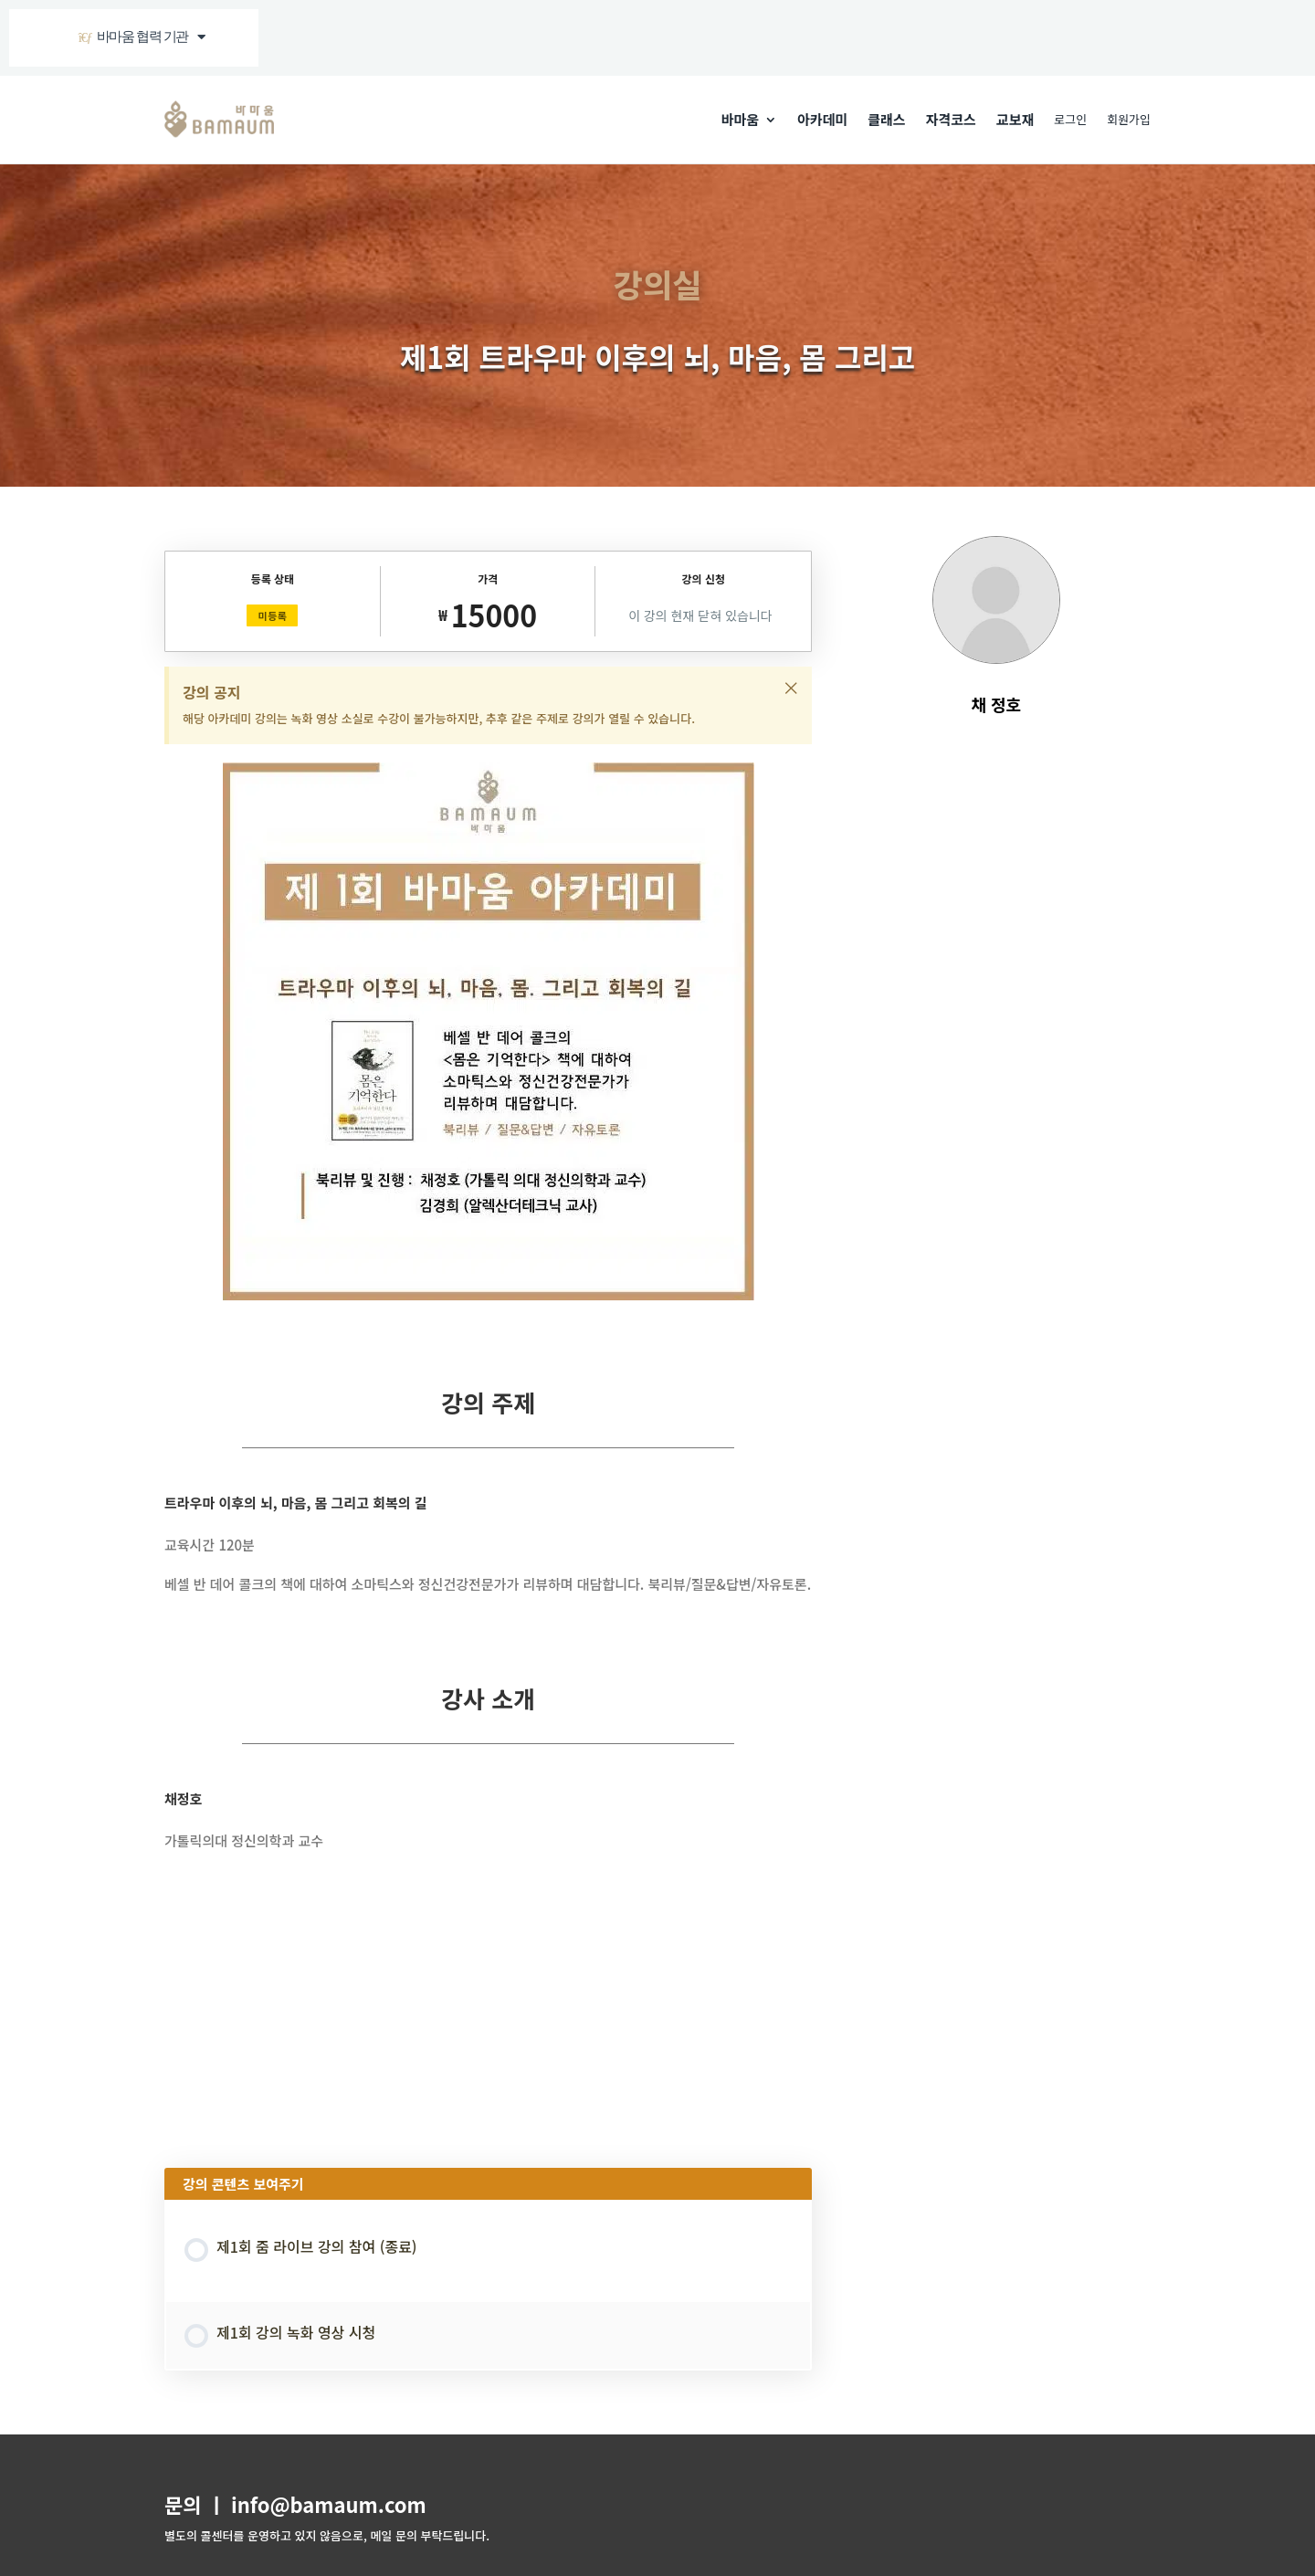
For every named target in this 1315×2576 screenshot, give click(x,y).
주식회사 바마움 (204, 2428)
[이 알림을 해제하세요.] (791, 687)
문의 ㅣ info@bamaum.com (295, 2347)
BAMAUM (284, 2550)
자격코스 (951, 119)
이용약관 (243, 2497)
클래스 (886, 119)
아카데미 (822, 119)
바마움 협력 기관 (141, 36)
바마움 (740, 119)
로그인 (1070, 119)
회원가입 (1129, 119)
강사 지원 (401, 2497)
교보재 (1015, 119)
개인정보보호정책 (321, 2497)
